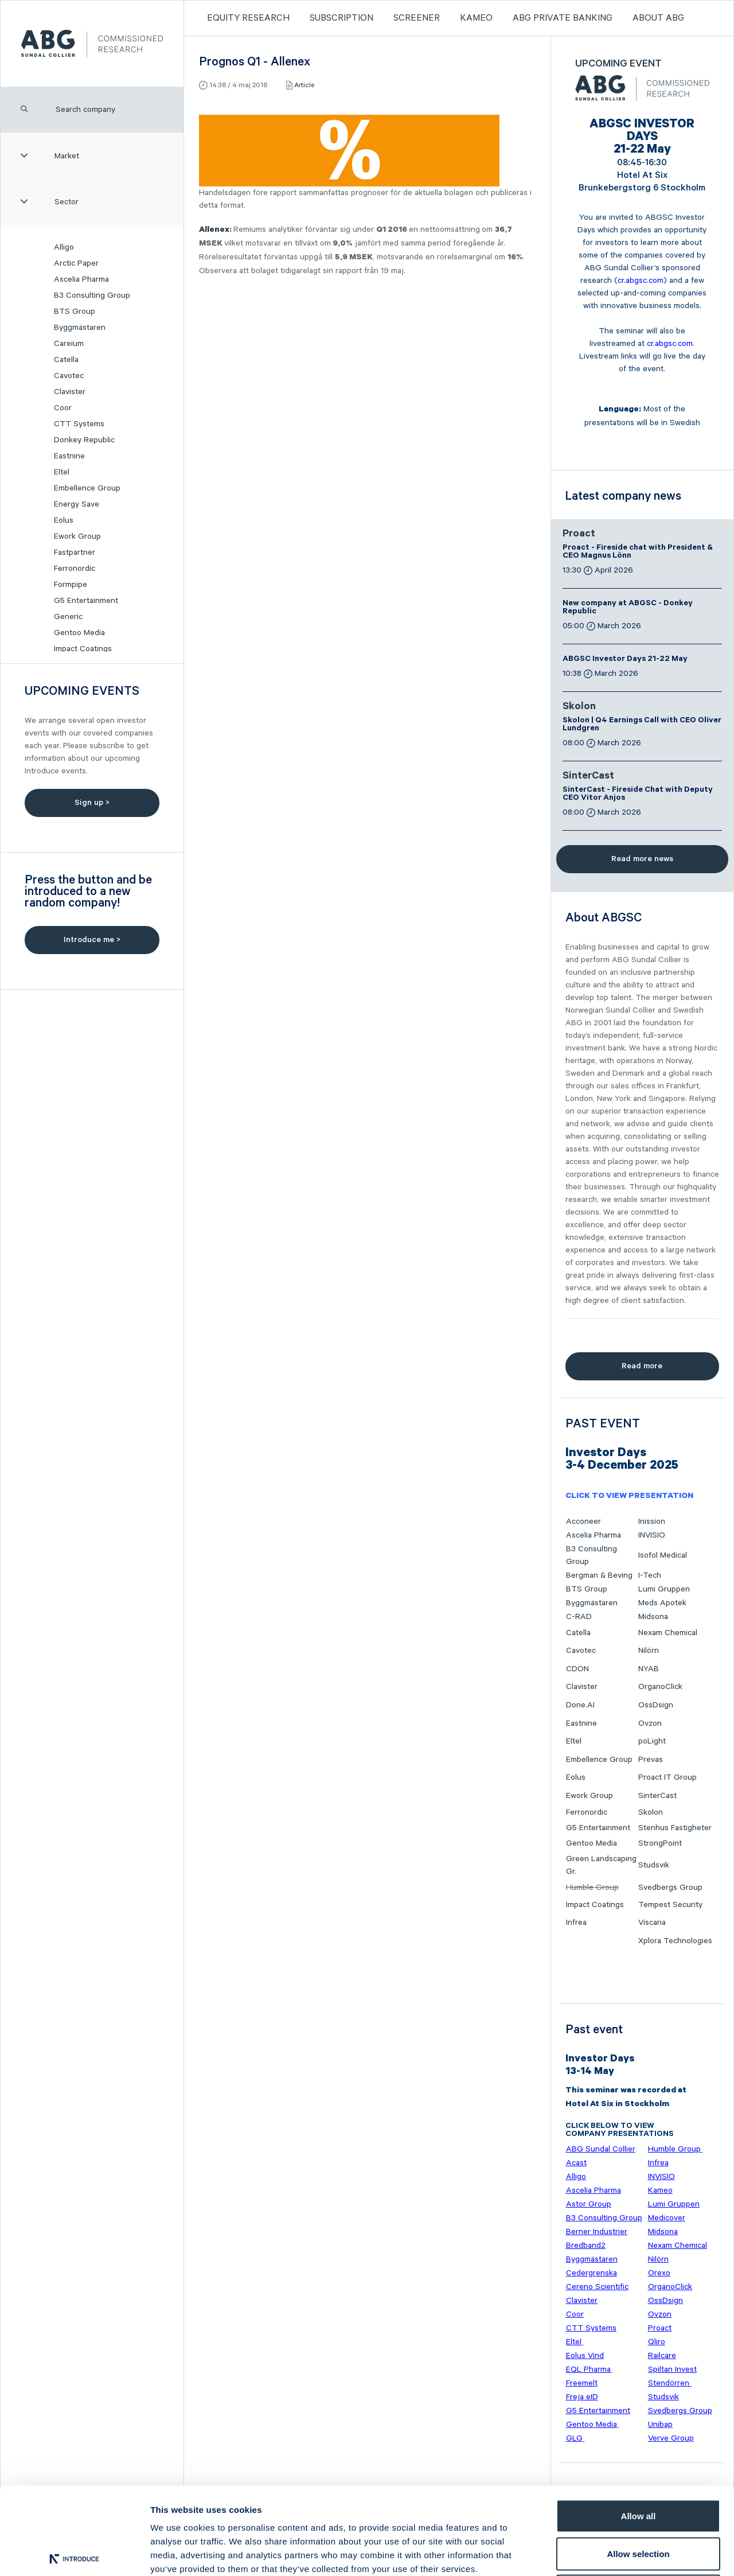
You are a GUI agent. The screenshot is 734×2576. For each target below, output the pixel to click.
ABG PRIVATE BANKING (562, 18)
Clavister (69, 391)
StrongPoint (660, 1843)
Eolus (63, 520)
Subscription (341, 18)
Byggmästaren (80, 327)
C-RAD (579, 1616)
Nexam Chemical (667, 1632)
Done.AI (580, 1705)
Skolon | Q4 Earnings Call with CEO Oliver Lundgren (642, 725)
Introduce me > (92, 939)
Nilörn (648, 1650)
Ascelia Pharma (81, 279)
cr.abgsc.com (640, 280)
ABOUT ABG (658, 18)
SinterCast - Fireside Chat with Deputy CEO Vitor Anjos (638, 794)
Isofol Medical (662, 1555)
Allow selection (638, 2463)
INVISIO (651, 1535)
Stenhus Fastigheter (675, 1827)
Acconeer (583, 1521)
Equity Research (248, 18)
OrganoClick (660, 1686)
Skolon (579, 707)
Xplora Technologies (675, 1940)
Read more (642, 1366)
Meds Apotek (662, 1603)
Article (304, 85)
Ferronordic (74, 568)
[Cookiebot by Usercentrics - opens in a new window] (74, 2553)
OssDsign (655, 1705)
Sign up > (92, 802)
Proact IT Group (667, 1777)
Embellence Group (87, 488)
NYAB (648, 1669)
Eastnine (69, 456)
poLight (652, 1741)
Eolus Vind (585, 2355)
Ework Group (77, 536)
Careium (69, 343)
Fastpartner (74, 552)
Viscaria (652, 1922)
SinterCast (588, 777)
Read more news (642, 858)
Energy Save (76, 504)
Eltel (61, 472)
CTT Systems (79, 424)
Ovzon (650, 1723)
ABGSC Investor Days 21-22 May (625, 659)
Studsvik (653, 1865)
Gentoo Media (79, 632)
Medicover (666, 2218)
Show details (601, 2553)
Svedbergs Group (670, 1887)
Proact (579, 534)
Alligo (64, 247)
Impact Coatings (83, 648)
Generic (68, 616)
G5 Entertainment (86, 600)
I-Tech (649, 1575)
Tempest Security (670, 1904)
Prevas (650, 1759)
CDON (577, 1669)
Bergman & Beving (599, 1575)
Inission (651, 1521)
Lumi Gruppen (664, 1589)
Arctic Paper (76, 263)
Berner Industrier (596, 2231)
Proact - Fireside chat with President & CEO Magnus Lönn (638, 552)
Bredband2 (586, 2245)
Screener (416, 18)
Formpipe (70, 584)
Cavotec (69, 375)
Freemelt (582, 2383)
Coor (63, 408)
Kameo (476, 18)
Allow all (638, 2425)
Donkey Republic (84, 440)
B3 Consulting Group (92, 295)
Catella (66, 359)
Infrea (576, 1922)
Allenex (214, 230)
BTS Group (74, 311)
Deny (638, 2500)
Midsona (653, 1616)
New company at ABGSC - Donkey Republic (628, 608)
